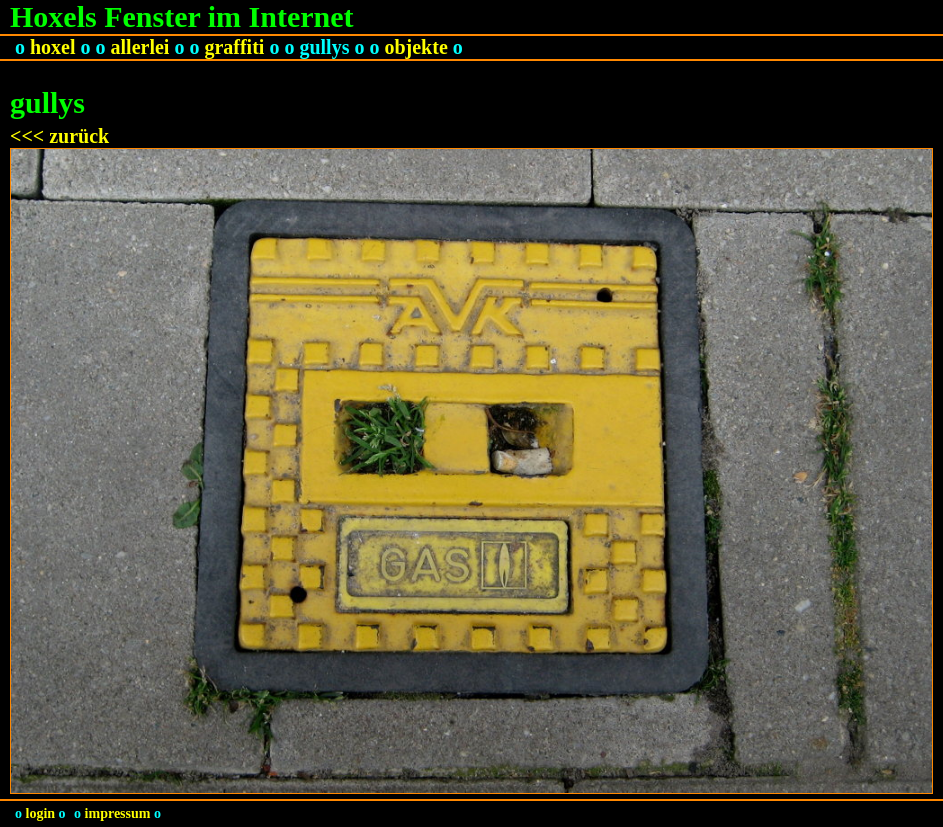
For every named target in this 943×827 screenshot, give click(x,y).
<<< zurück (59, 136)
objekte (415, 47)
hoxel (53, 47)
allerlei (140, 47)
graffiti (234, 47)
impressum (118, 813)
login (41, 813)
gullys (324, 47)
